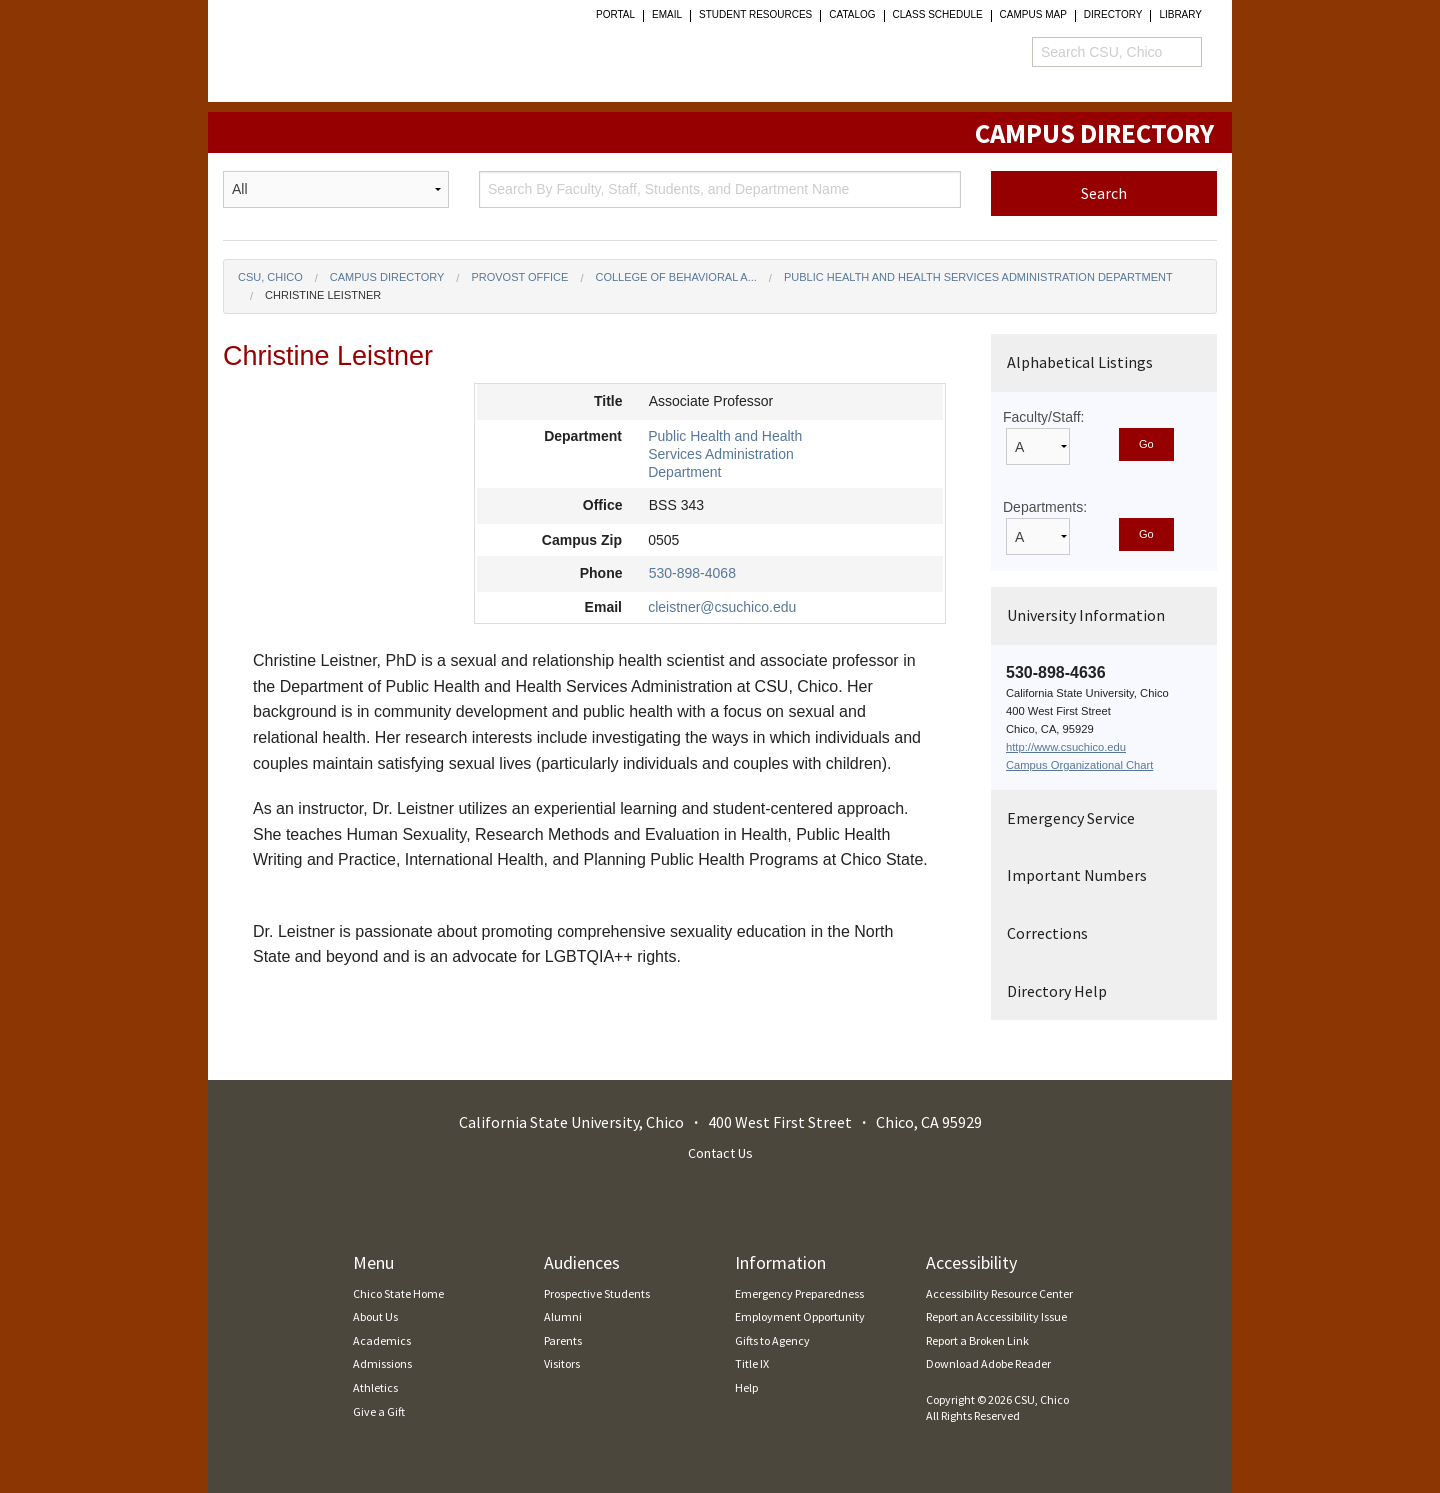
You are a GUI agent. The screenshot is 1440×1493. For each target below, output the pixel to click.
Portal (615, 15)
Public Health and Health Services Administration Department (978, 277)
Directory (1113, 15)
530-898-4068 (692, 573)
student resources (755, 15)
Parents (563, 1340)
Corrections (1047, 933)
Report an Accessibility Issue (996, 1316)
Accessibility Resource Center (999, 1293)
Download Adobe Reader (988, 1363)
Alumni (563, 1316)
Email (667, 15)
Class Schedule (938, 15)
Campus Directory (387, 277)
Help (746, 1387)
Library (1180, 15)
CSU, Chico (270, 277)
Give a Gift (379, 1411)
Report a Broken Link (977, 1340)
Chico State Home (398, 1293)
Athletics (375, 1387)
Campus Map (1033, 15)
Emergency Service (1071, 818)
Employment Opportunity (800, 1316)
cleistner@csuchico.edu (722, 607)
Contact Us (720, 1153)
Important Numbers (1077, 875)
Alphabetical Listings (1080, 362)
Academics (382, 1340)
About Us (375, 1316)
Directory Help (1057, 991)
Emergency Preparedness (799, 1293)
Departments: (1045, 507)
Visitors (562, 1363)
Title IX (752, 1363)
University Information (1086, 615)
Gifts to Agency (772, 1340)
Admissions (382, 1363)
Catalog (852, 15)
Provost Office (519, 277)
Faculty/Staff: (1043, 417)
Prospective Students (597, 1293)
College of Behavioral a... (675, 277)
